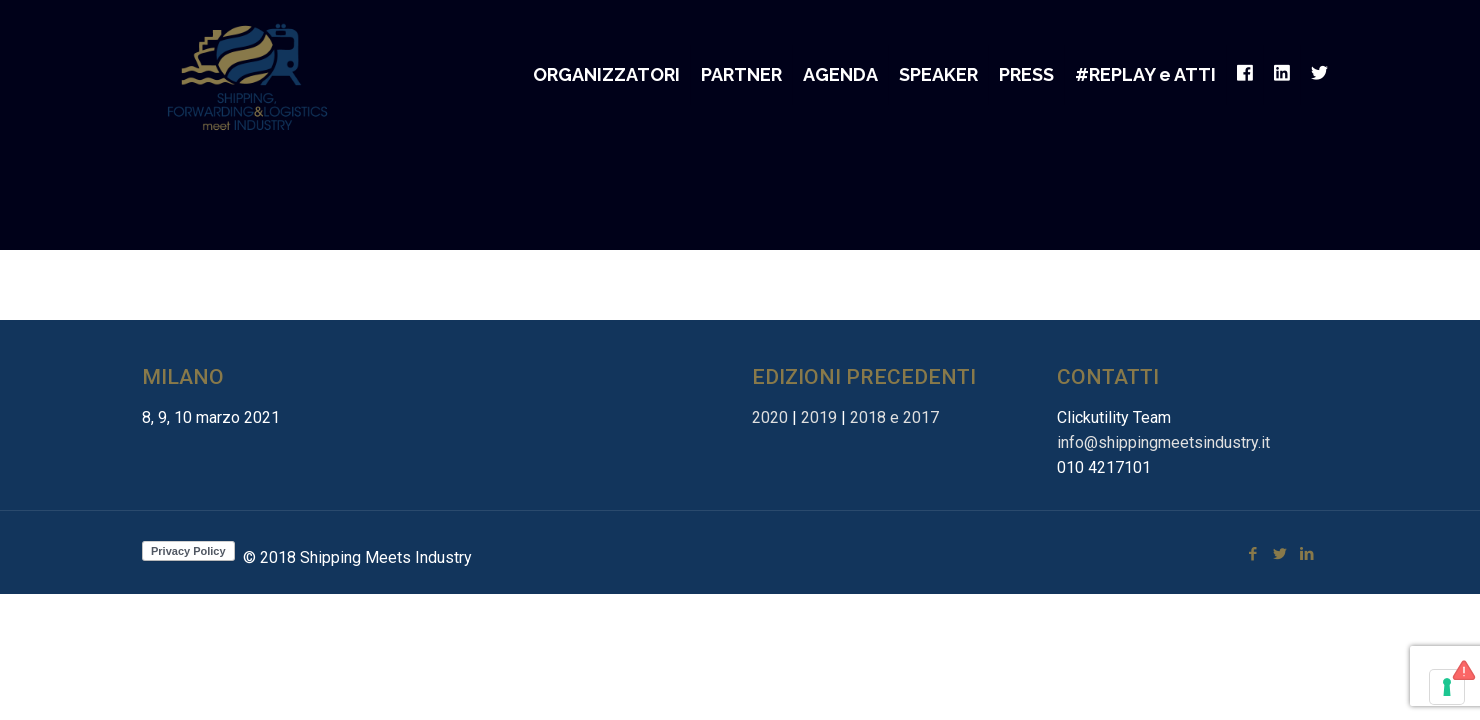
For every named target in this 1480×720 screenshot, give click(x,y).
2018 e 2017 (894, 417)
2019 (819, 417)
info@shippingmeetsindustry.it (1163, 442)
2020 (770, 417)
